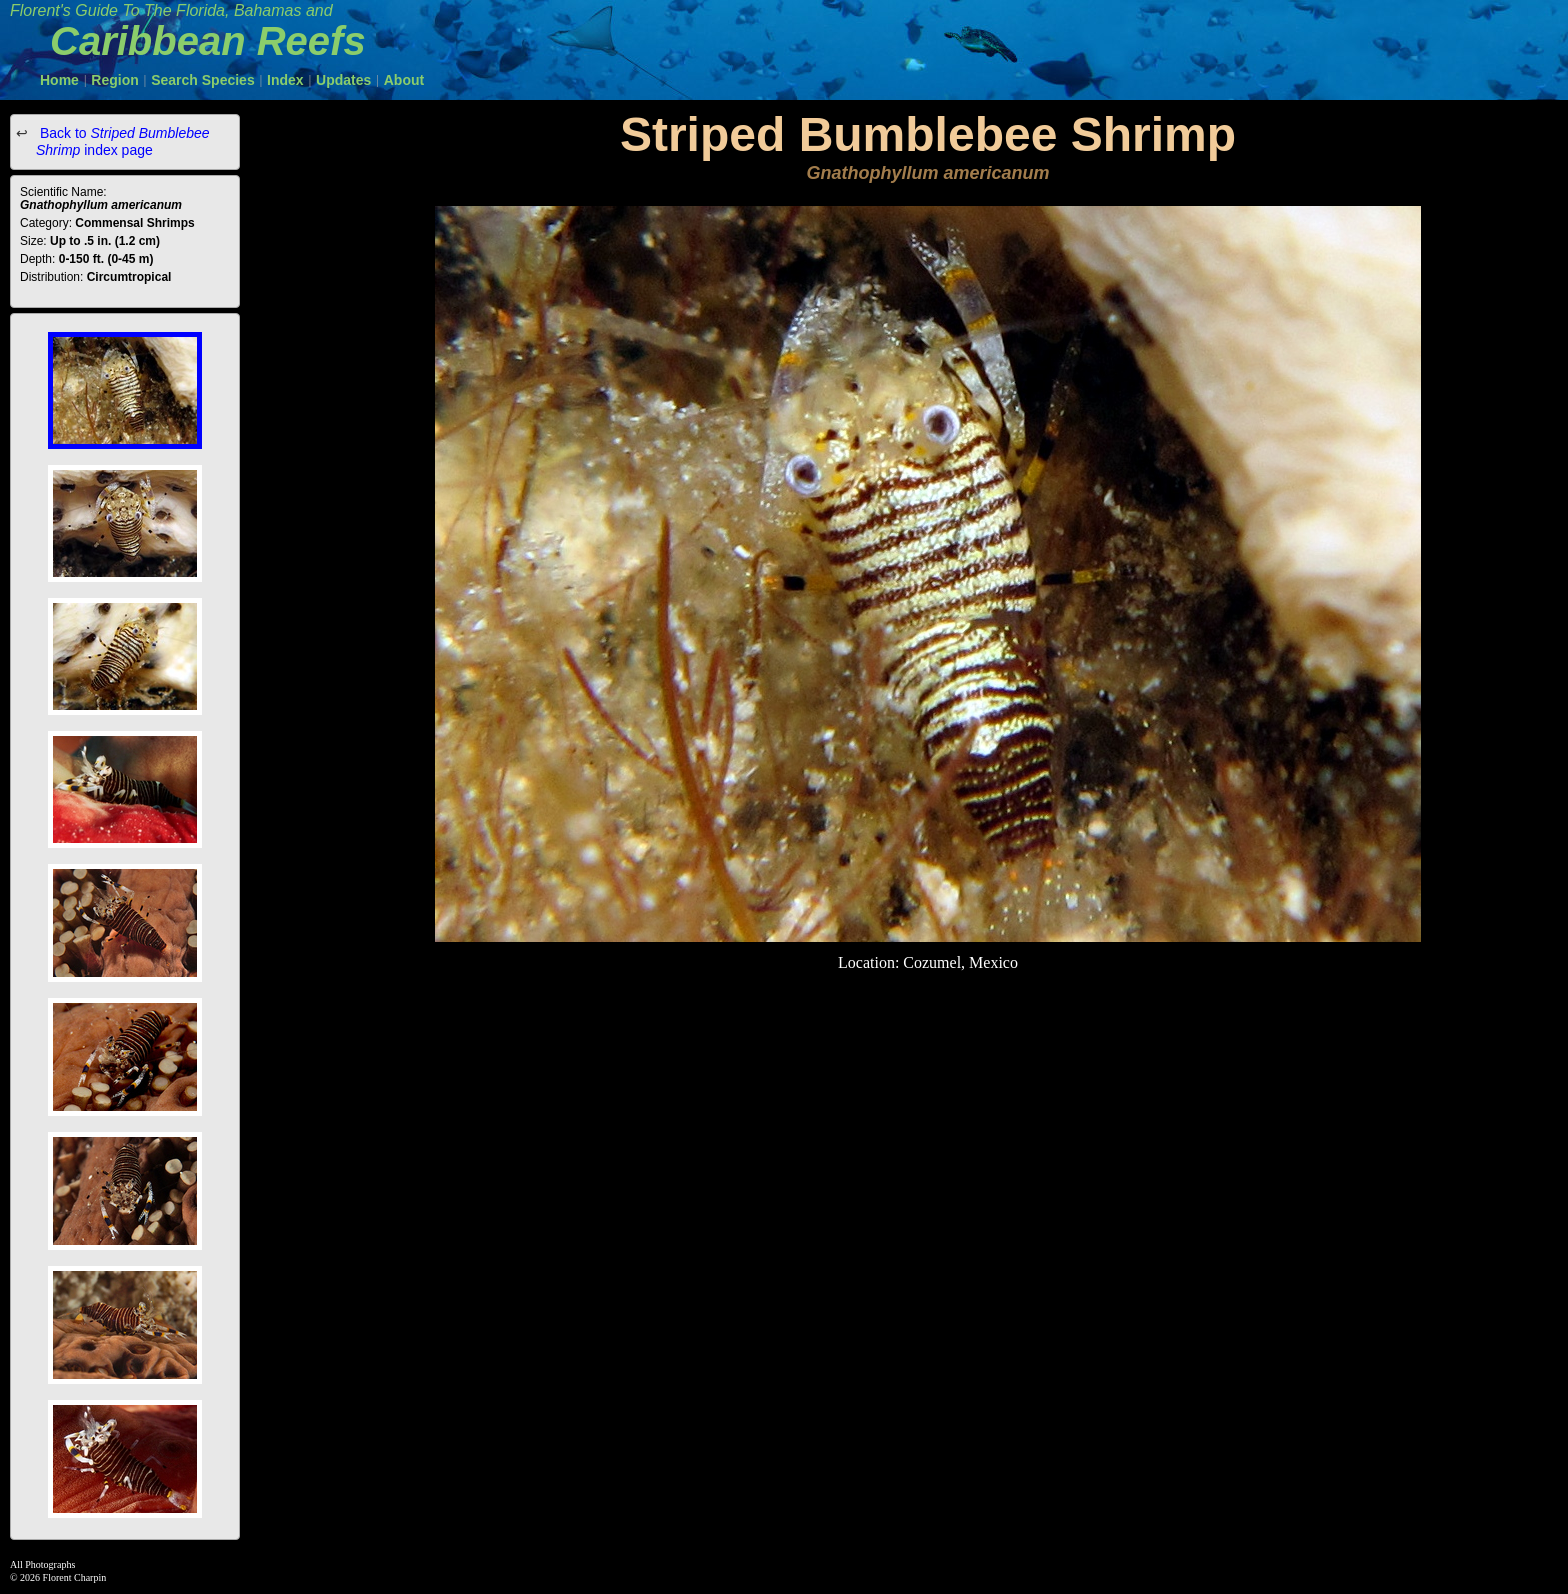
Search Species (203, 80)
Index (285, 80)
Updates (343, 80)
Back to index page (123, 141)
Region (114, 80)
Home (59, 80)
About (404, 80)
